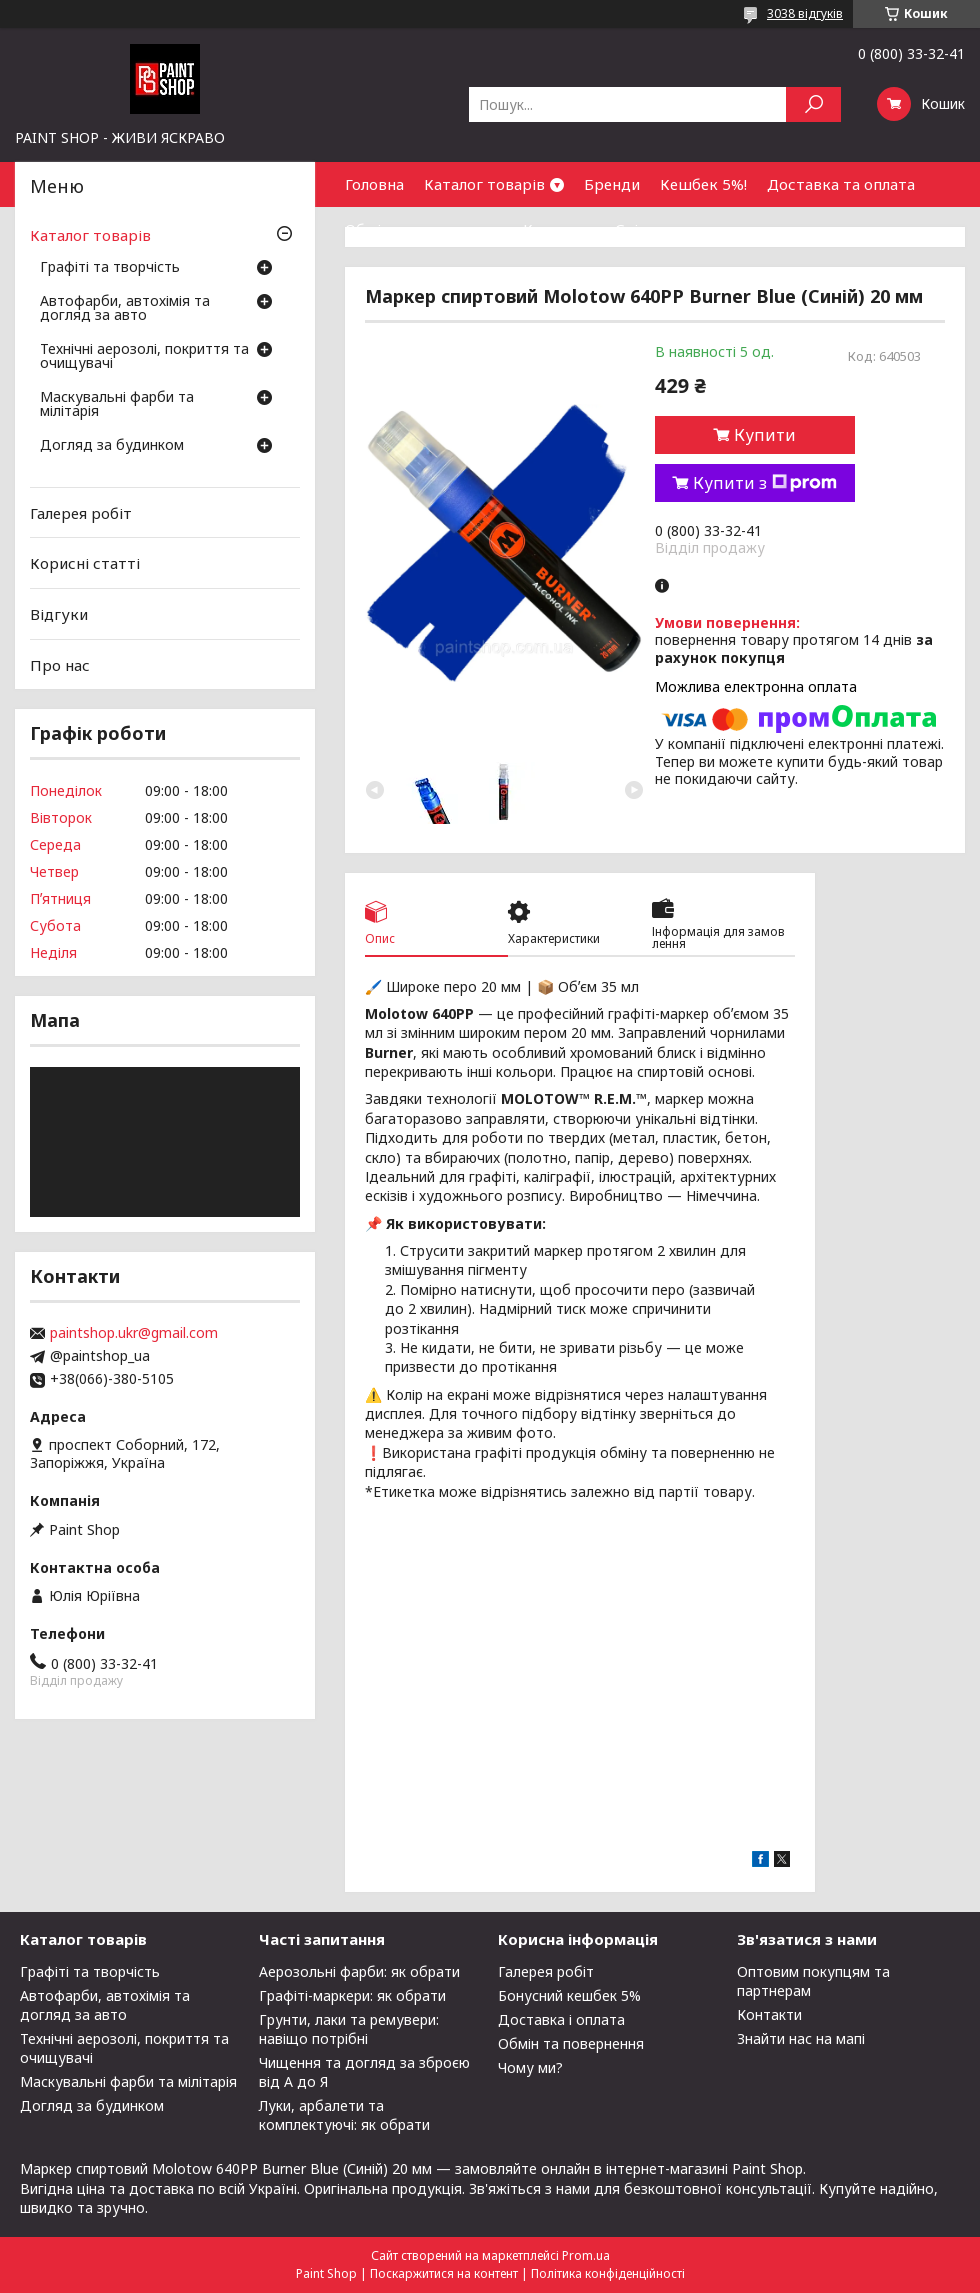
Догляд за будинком (112, 446)
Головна (374, 184)
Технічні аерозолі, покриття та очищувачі (144, 357)
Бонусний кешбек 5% (569, 1995)
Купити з (765, 483)
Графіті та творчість (110, 268)
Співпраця (653, 229)
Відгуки (59, 614)
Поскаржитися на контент (444, 2273)
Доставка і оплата (561, 2019)
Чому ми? (530, 2067)
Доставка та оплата (841, 184)
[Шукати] (813, 104)
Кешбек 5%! (703, 184)
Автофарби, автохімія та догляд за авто (125, 309)
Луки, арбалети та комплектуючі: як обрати (344, 2115)
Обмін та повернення (424, 229)
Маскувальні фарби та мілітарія (117, 405)
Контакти (559, 229)
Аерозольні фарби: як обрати (359, 1971)
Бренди (612, 184)
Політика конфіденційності (608, 2273)
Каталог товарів (484, 184)
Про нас (60, 664)
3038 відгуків (805, 13)
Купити (765, 435)
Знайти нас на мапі (801, 2038)
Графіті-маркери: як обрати (352, 1995)
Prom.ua (586, 2255)
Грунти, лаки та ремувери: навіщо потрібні (349, 2029)
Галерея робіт (81, 513)
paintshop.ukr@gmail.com (134, 1333)
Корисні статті (85, 563)
